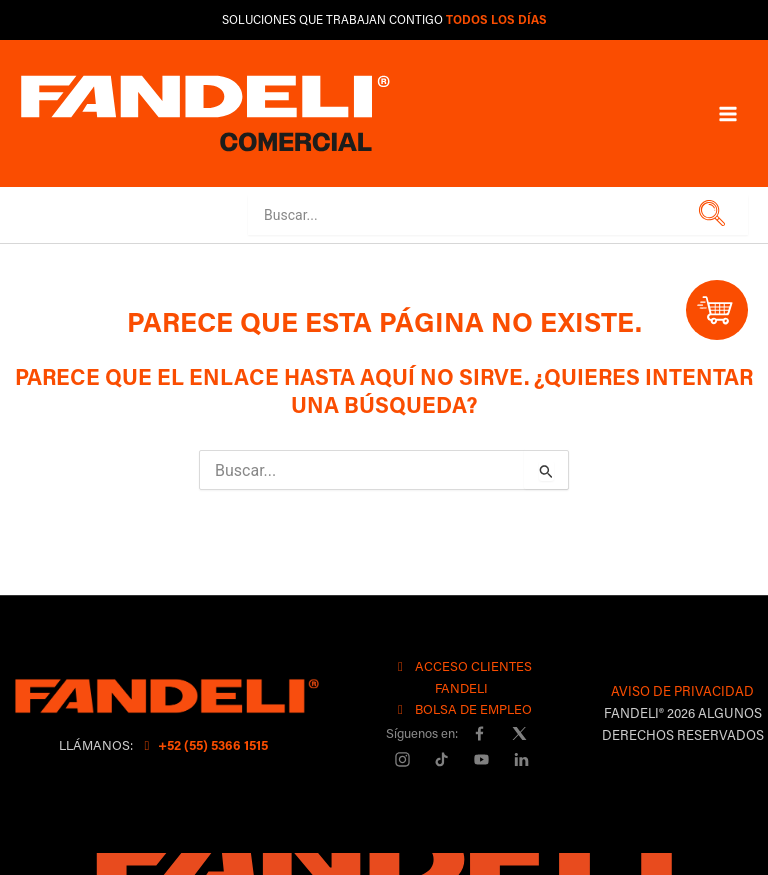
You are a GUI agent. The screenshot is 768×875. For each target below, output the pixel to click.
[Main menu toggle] (728, 113)
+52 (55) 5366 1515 (203, 744)
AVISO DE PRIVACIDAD (682, 690)
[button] (708, 214)
